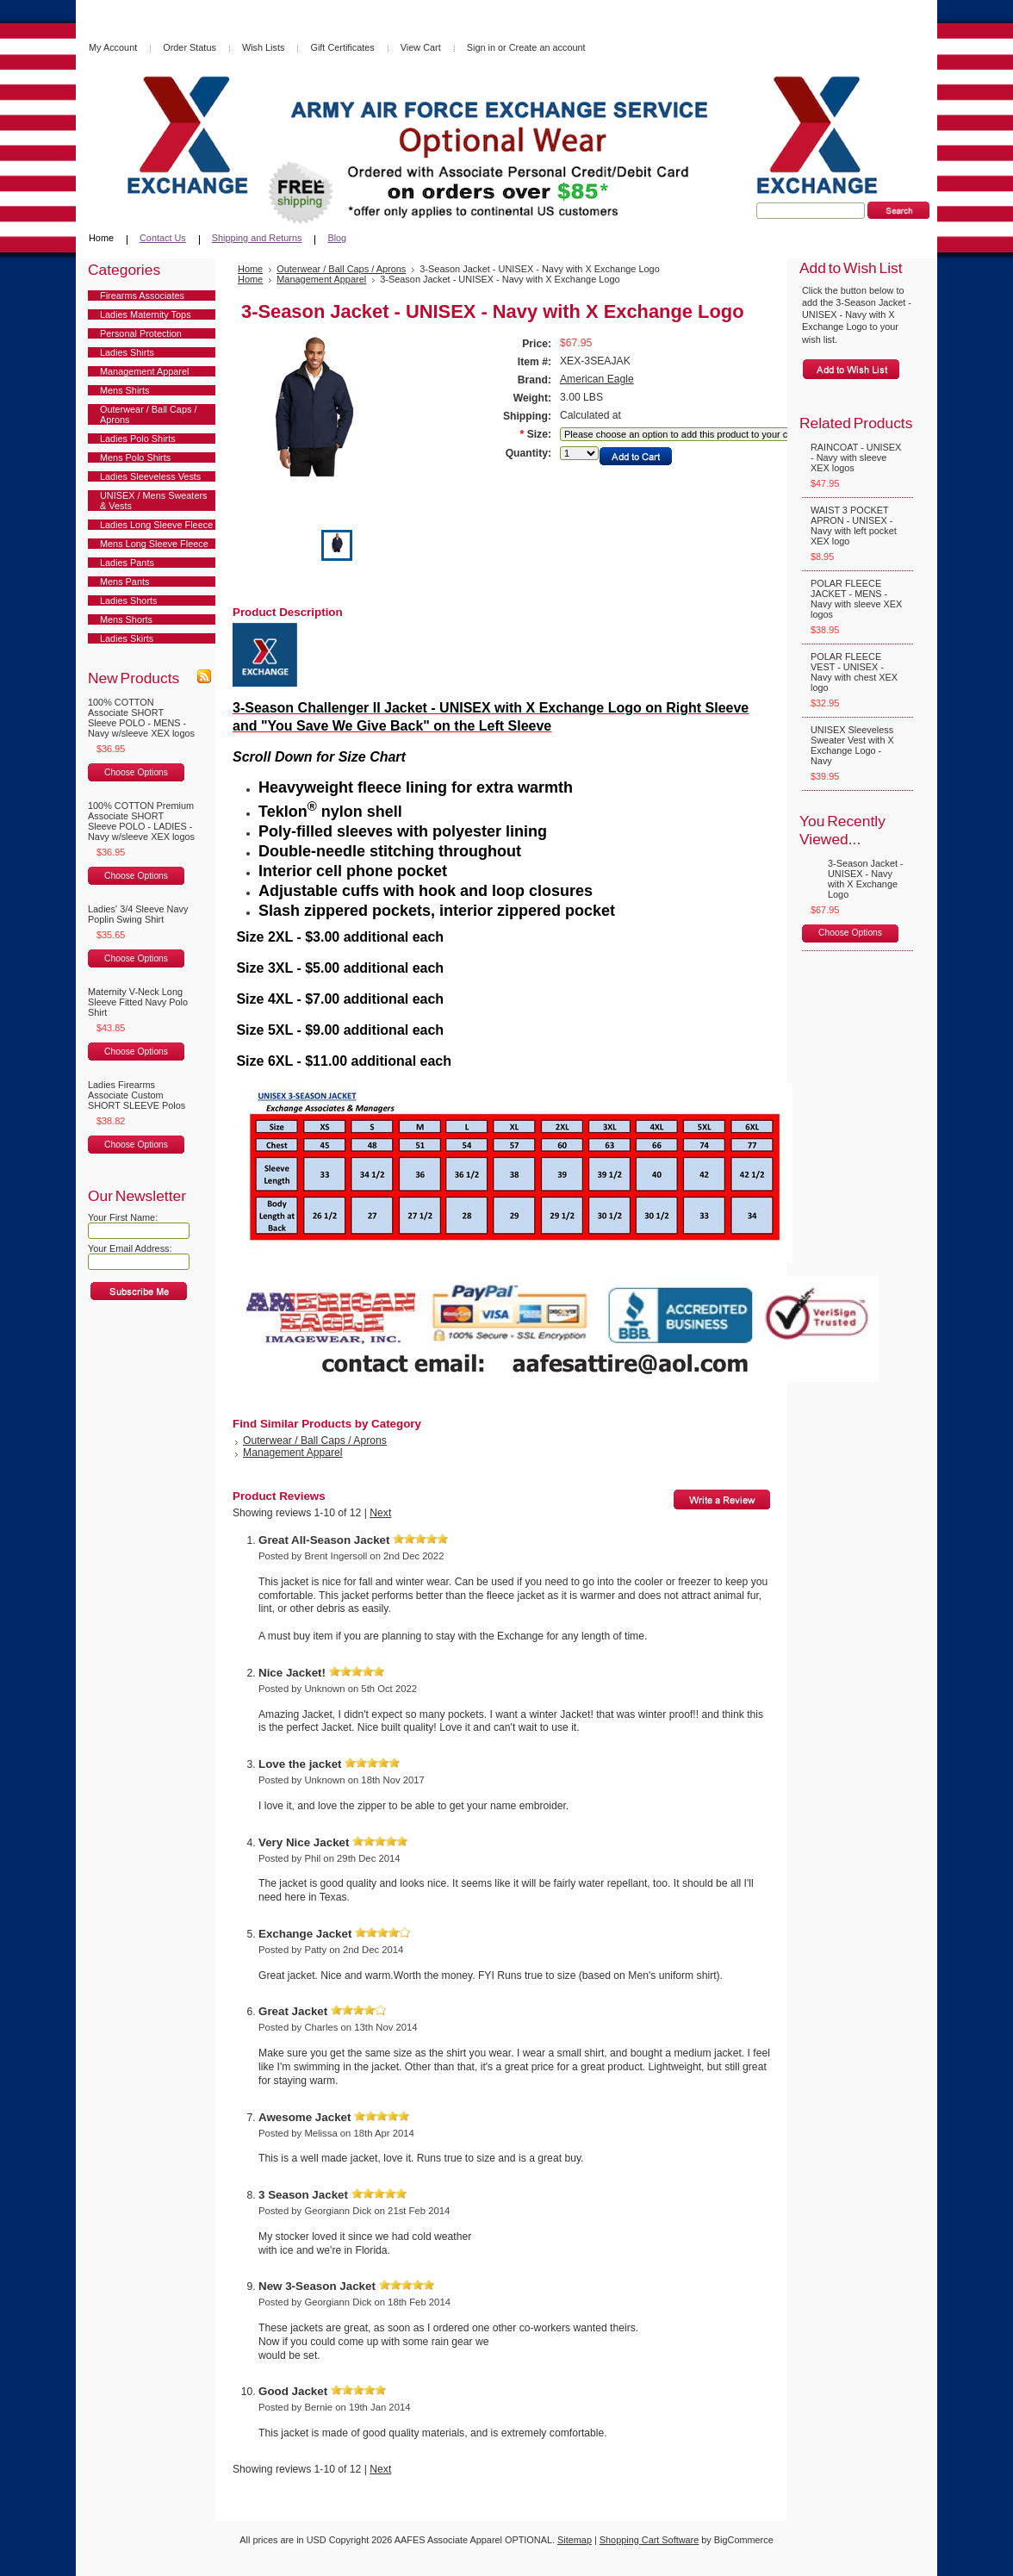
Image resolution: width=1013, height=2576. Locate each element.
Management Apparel (144, 371)
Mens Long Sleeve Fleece (154, 543)
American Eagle (597, 379)
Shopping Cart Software (649, 2540)
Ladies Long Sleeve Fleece (156, 525)
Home (250, 279)
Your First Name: (123, 1217)
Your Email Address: (130, 1248)
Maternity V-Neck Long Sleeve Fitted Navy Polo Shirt (138, 1001)
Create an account (547, 47)
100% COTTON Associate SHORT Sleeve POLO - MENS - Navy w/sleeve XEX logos (141, 717)
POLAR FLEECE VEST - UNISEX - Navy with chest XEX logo (854, 672)
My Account (113, 47)
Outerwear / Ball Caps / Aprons (148, 414)
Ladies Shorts (129, 600)
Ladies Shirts (127, 352)
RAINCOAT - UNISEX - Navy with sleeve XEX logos (856, 457)
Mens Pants (124, 581)
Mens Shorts (126, 619)
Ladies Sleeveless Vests (150, 476)
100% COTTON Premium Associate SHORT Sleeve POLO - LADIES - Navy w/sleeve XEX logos (141, 821)
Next (380, 1513)
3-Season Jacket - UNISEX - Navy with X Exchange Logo (866, 878)
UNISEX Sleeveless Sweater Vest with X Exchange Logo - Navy (852, 745)
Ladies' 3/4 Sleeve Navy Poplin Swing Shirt (138, 914)
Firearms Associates (142, 295)
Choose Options (136, 772)
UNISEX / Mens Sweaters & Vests (154, 500)
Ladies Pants (127, 562)
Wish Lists (263, 47)
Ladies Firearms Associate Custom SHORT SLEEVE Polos (136, 1095)
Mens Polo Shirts (135, 457)
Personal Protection (141, 333)
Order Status (189, 47)
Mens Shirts (124, 390)
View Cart (421, 47)
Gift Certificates (342, 47)
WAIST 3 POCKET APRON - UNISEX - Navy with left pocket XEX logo (854, 525)
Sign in (481, 47)
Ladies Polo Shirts (138, 438)
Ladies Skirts (126, 638)
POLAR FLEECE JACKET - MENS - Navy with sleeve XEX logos (856, 598)
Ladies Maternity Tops (145, 314)
